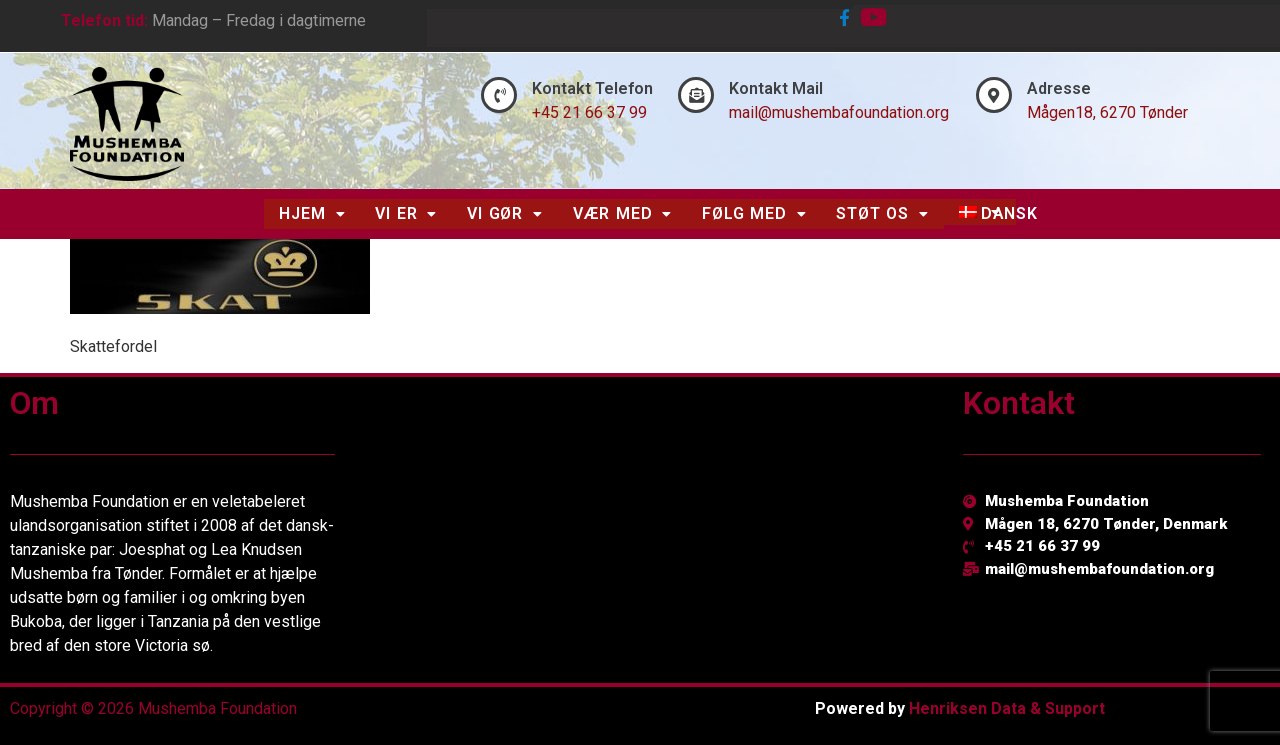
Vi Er (406, 213)
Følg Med (754, 213)
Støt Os (882, 213)
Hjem (312, 213)
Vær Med (622, 213)
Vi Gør (505, 213)
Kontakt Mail (776, 88)
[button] (312, 214)
